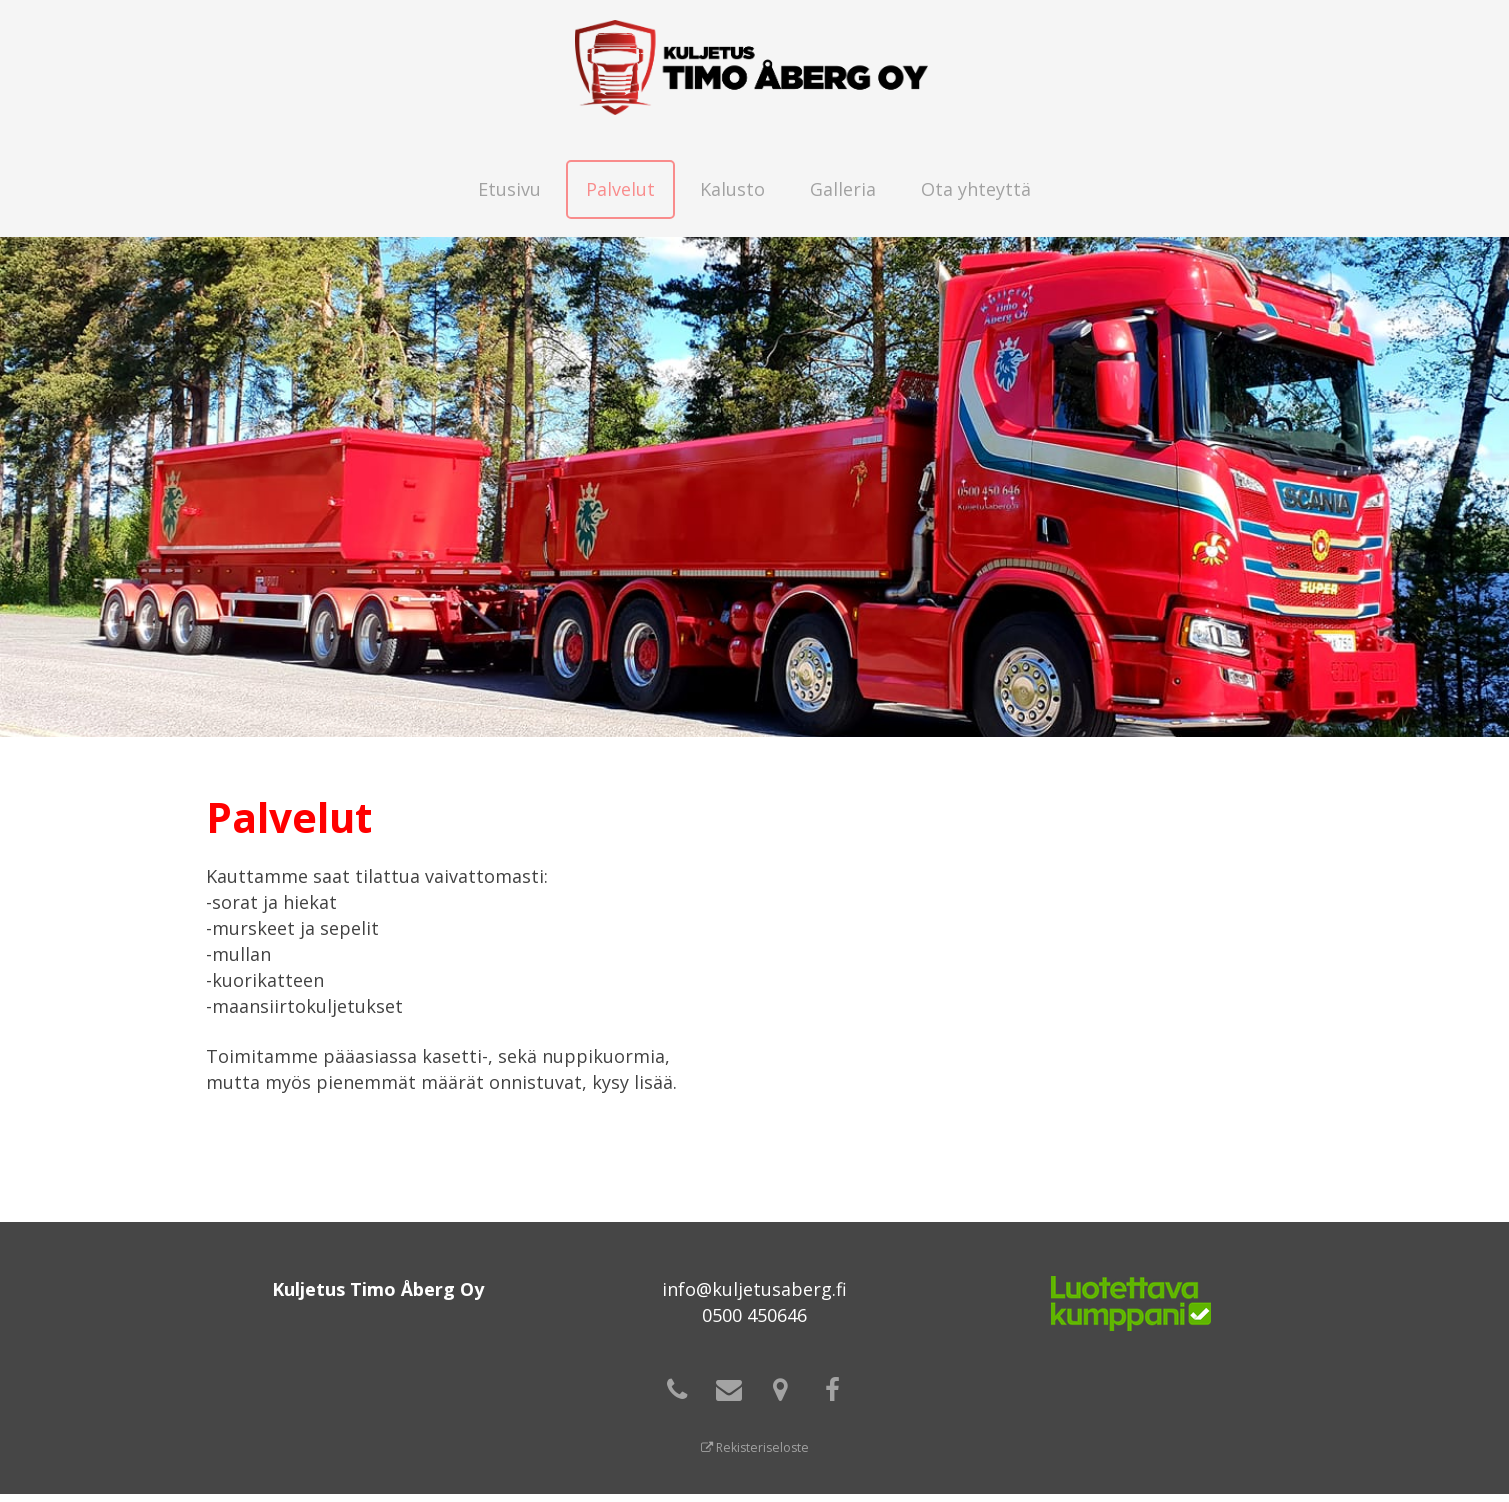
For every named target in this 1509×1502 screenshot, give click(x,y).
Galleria (843, 189)
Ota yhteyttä (976, 189)
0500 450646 (754, 1315)
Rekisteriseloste (754, 1455)
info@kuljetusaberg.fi (754, 1289)
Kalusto (732, 189)
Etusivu (509, 189)
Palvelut (620, 189)
